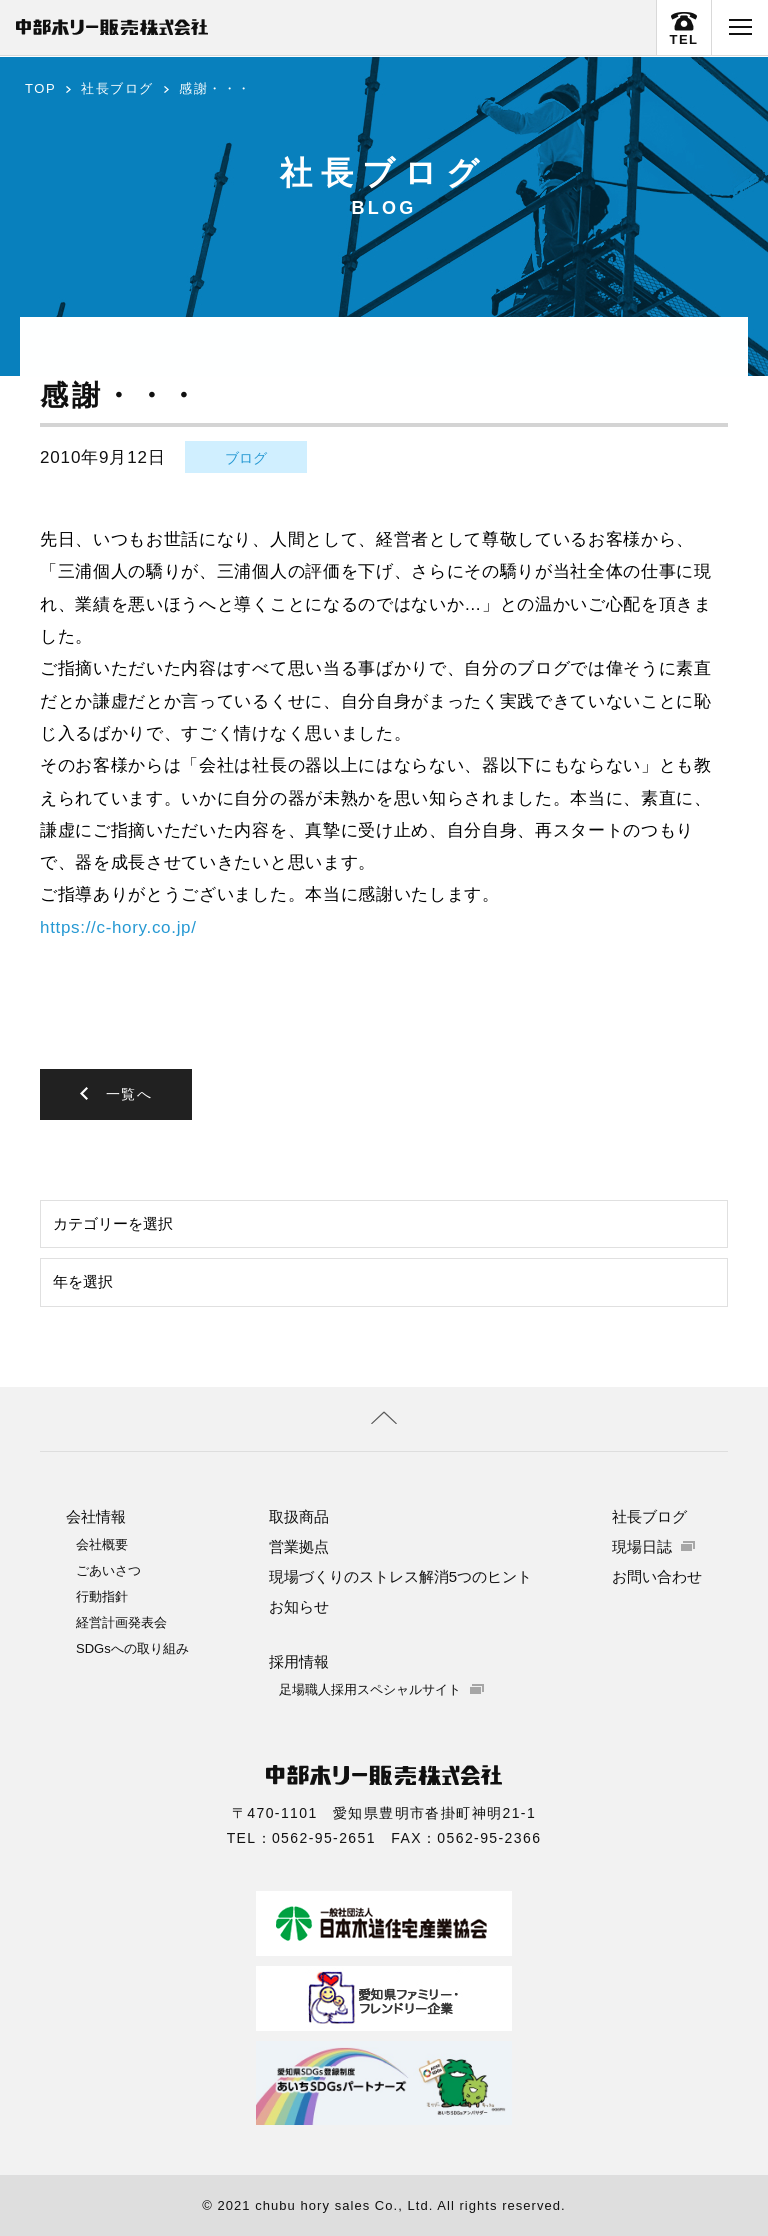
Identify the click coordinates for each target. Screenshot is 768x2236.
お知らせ (299, 1605)
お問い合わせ (657, 1575)
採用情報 (299, 1660)
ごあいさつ (108, 1569)
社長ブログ (117, 88)
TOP (40, 88)
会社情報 (96, 1515)
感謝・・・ (215, 88)
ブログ (246, 458)
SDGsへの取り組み (132, 1647)
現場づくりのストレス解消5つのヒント (400, 1575)
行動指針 (102, 1595)
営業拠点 (299, 1545)
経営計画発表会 (121, 1621)
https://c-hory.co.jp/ (118, 927)
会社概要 (102, 1543)
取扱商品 (299, 1515)
